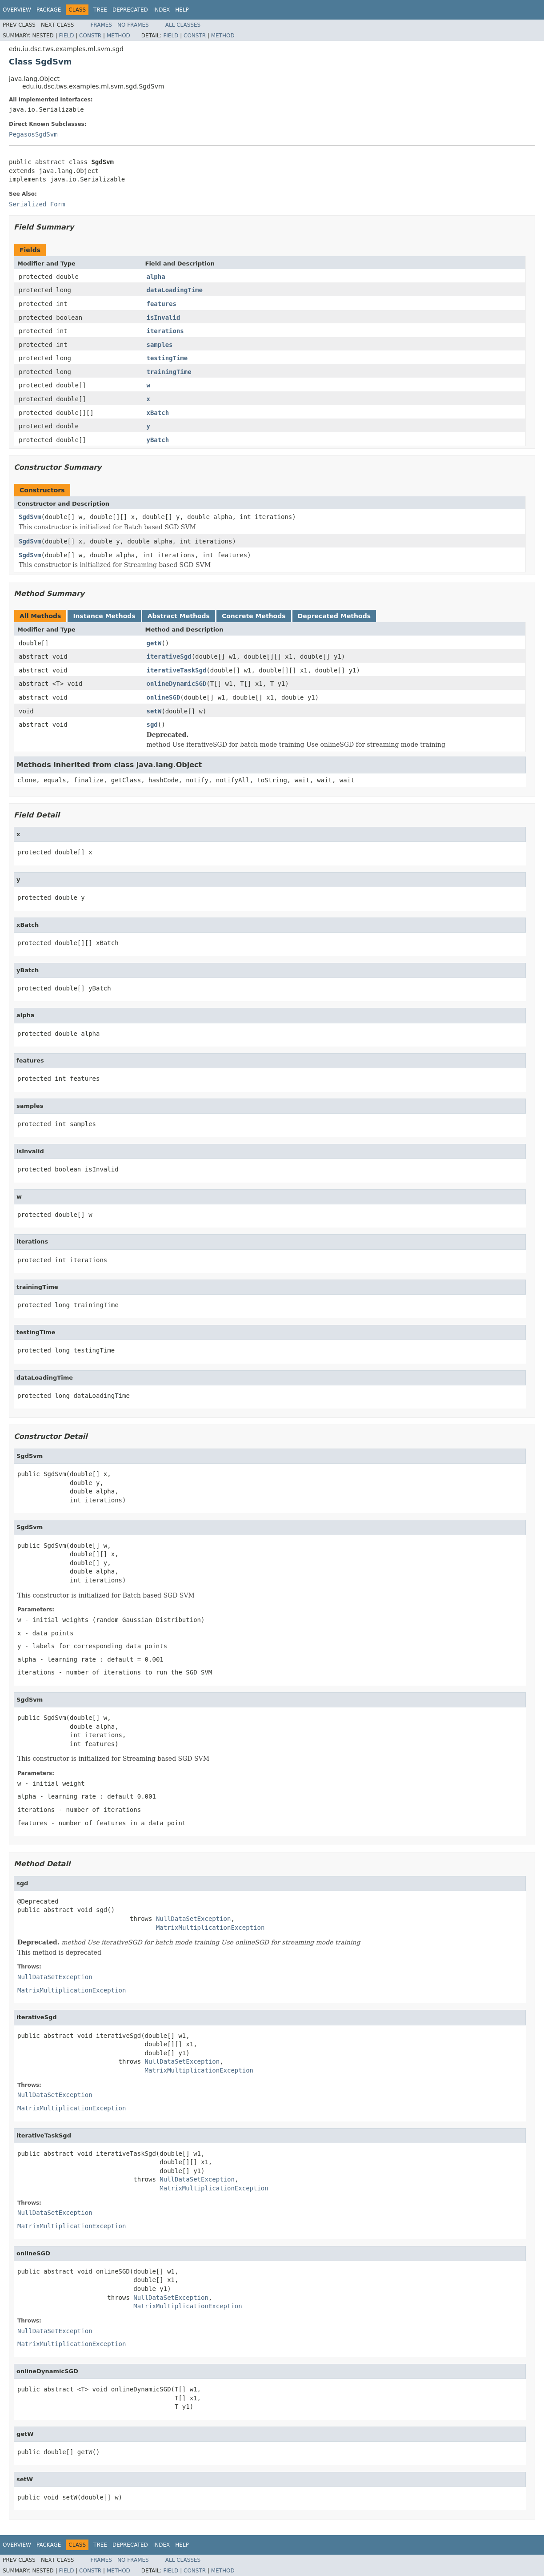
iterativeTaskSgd (177, 670)
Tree (100, 10)
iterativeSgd (169, 656)
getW (154, 643)
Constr (90, 35)
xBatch (158, 412)
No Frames (133, 25)
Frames (101, 25)
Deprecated (130, 10)
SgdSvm (30, 516)
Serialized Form (37, 204)
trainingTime (169, 371)
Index (161, 10)
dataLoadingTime (175, 290)
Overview (17, 10)
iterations (165, 330)
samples (160, 344)
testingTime (167, 358)
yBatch (158, 439)
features (161, 303)
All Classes (182, 25)
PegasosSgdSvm (33, 134)
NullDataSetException (193, 1918)
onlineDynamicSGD (177, 683)
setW (154, 711)
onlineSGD (163, 697)
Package (48, 10)
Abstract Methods (179, 616)
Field (66, 35)
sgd (152, 724)
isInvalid (163, 317)
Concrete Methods (254, 616)
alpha (156, 276)
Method (118, 35)
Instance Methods (104, 616)
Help (182, 10)
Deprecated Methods (334, 616)
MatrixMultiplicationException (210, 1927)
